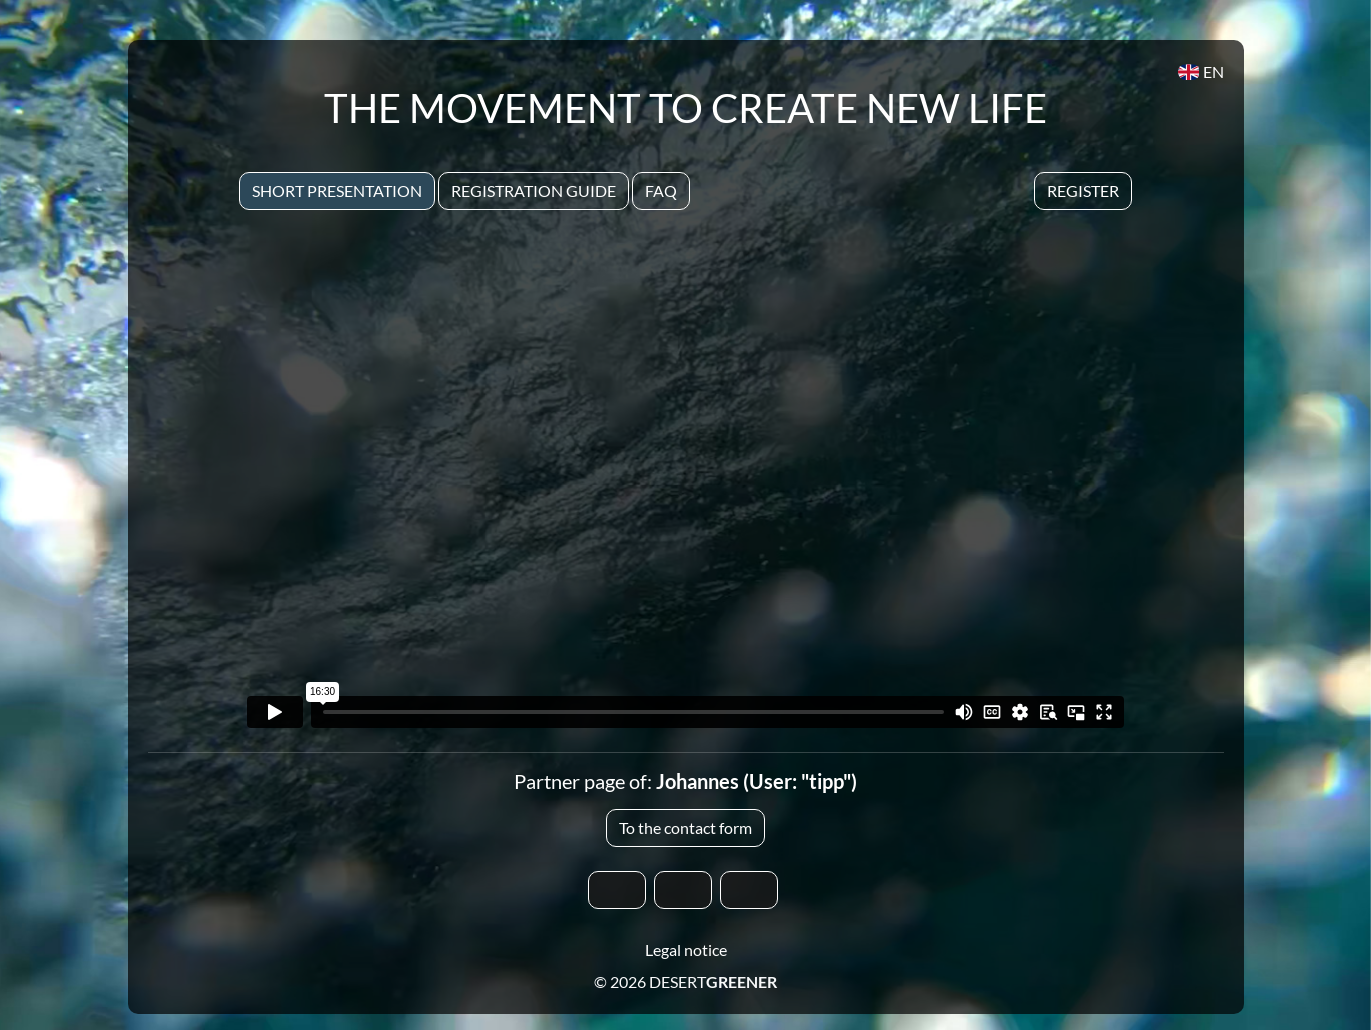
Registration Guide (533, 190)
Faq (661, 190)
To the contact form (685, 827)
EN (1200, 71)
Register (1083, 190)
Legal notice (686, 949)
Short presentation (337, 190)
